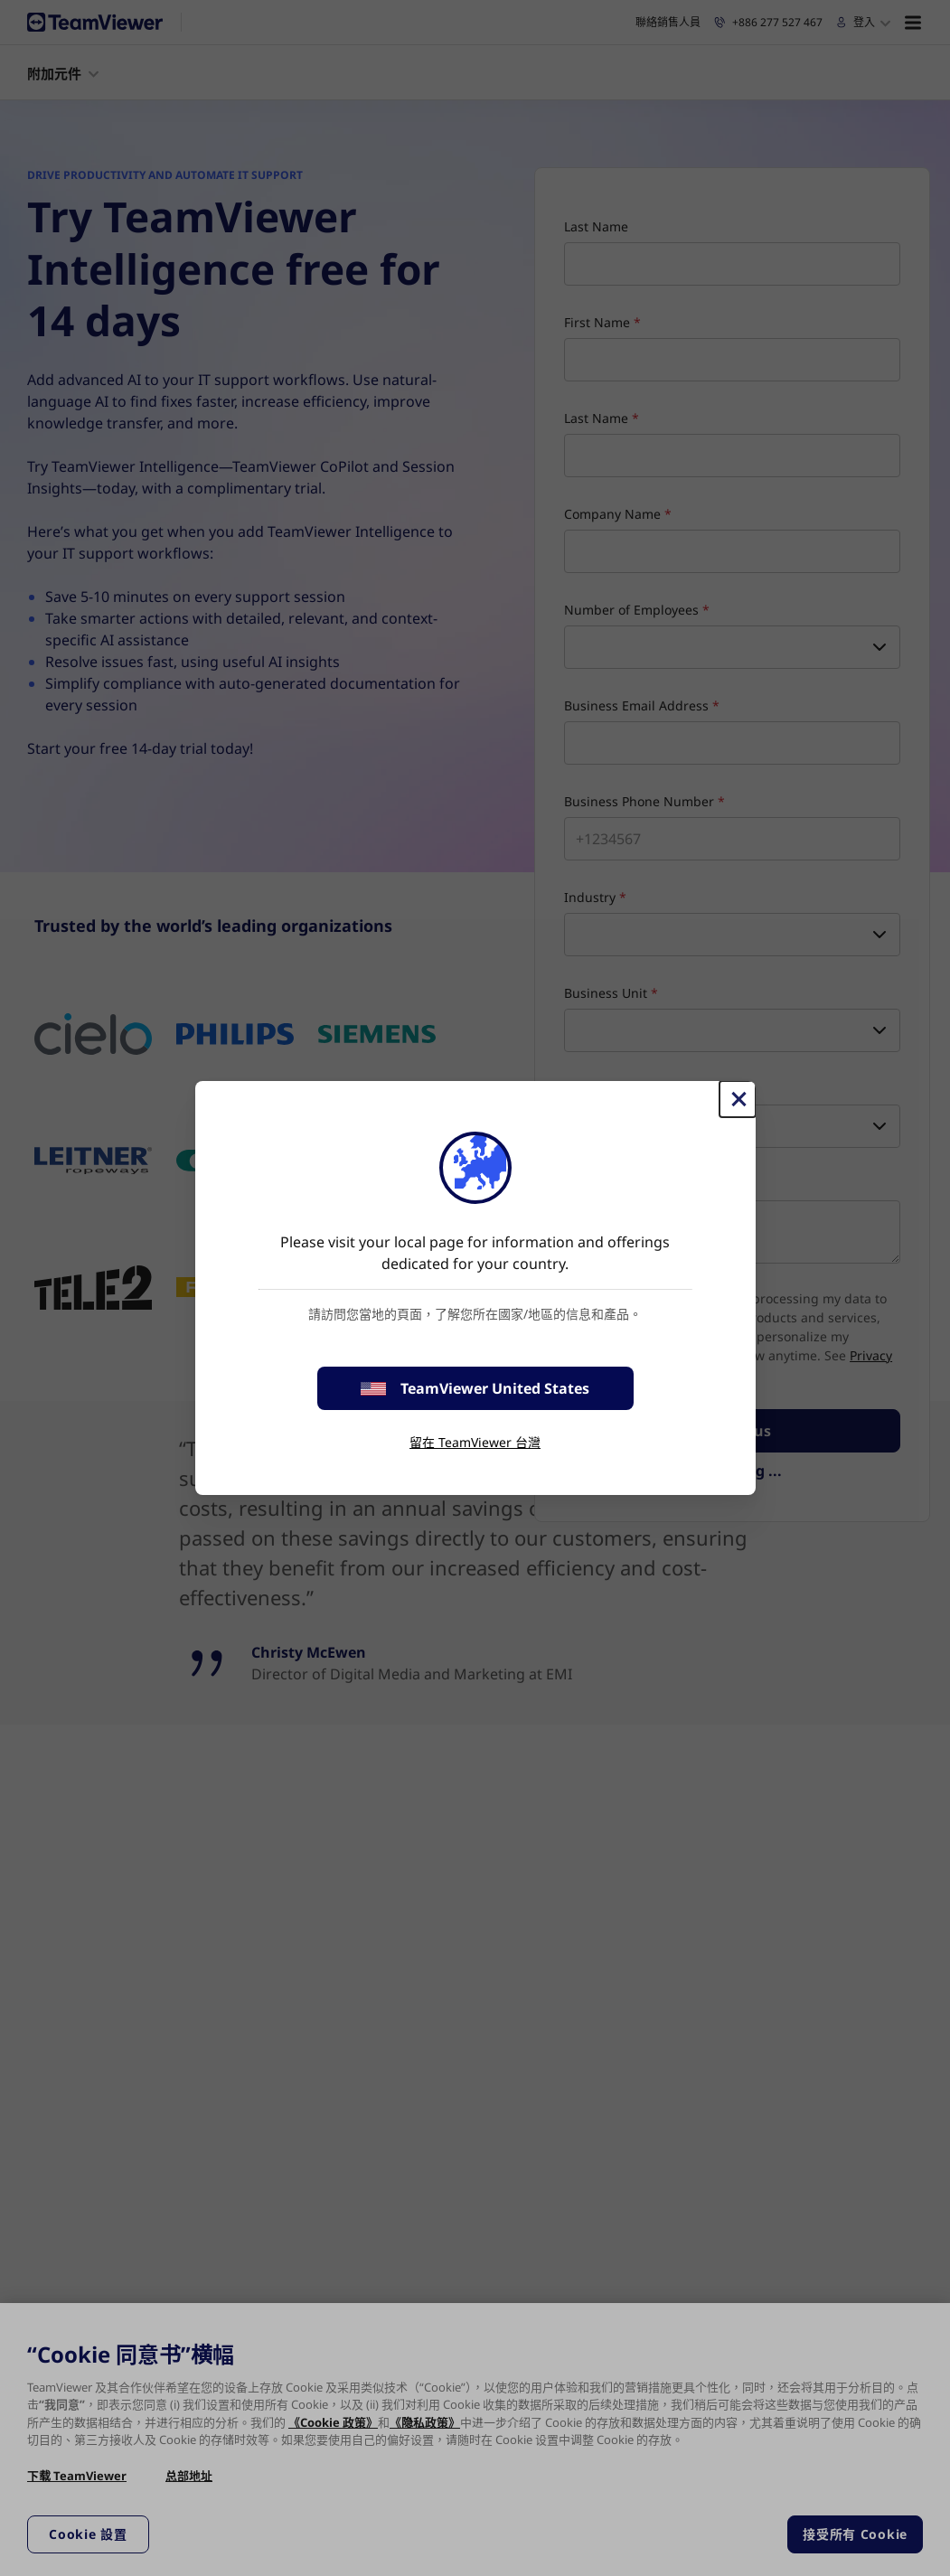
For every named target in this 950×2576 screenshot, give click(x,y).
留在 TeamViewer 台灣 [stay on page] (475, 1442)
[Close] (738, 1099)
